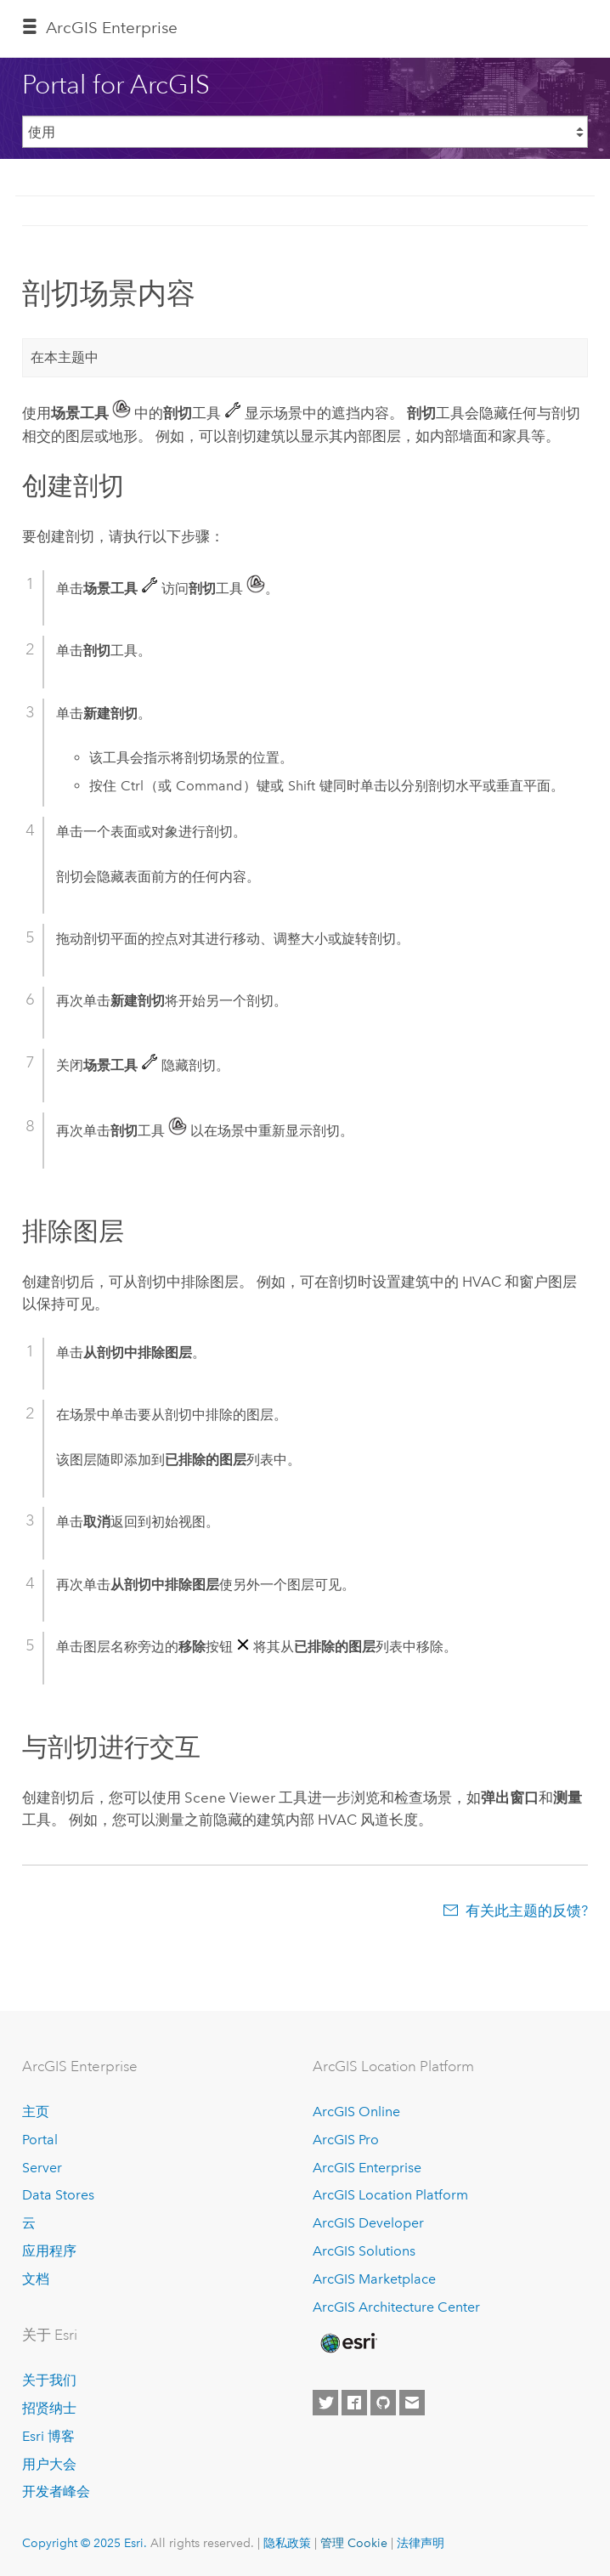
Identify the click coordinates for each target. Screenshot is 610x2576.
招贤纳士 (49, 2408)
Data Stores (58, 2195)
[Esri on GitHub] (383, 2402)
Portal (40, 2140)
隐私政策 (287, 2543)
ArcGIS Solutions (364, 2251)
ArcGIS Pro (346, 2140)
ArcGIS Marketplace (374, 2279)
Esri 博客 (48, 2436)
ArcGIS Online (356, 2111)
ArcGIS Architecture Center (396, 2307)
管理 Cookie (353, 2543)
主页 (35, 2111)
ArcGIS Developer (368, 2223)
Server (42, 2168)
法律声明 (420, 2543)
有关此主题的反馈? (527, 1910)
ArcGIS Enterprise (112, 27)
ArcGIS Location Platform (390, 2195)
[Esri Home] (347, 2343)
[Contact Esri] (412, 2402)
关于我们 (49, 2380)
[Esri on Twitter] (325, 2402)
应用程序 (49, 2251)
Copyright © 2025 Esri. (84, 2543)
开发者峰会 (56, 2491)
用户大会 (49, 2464)
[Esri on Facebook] (354, 2402)
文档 (35, 2279)
